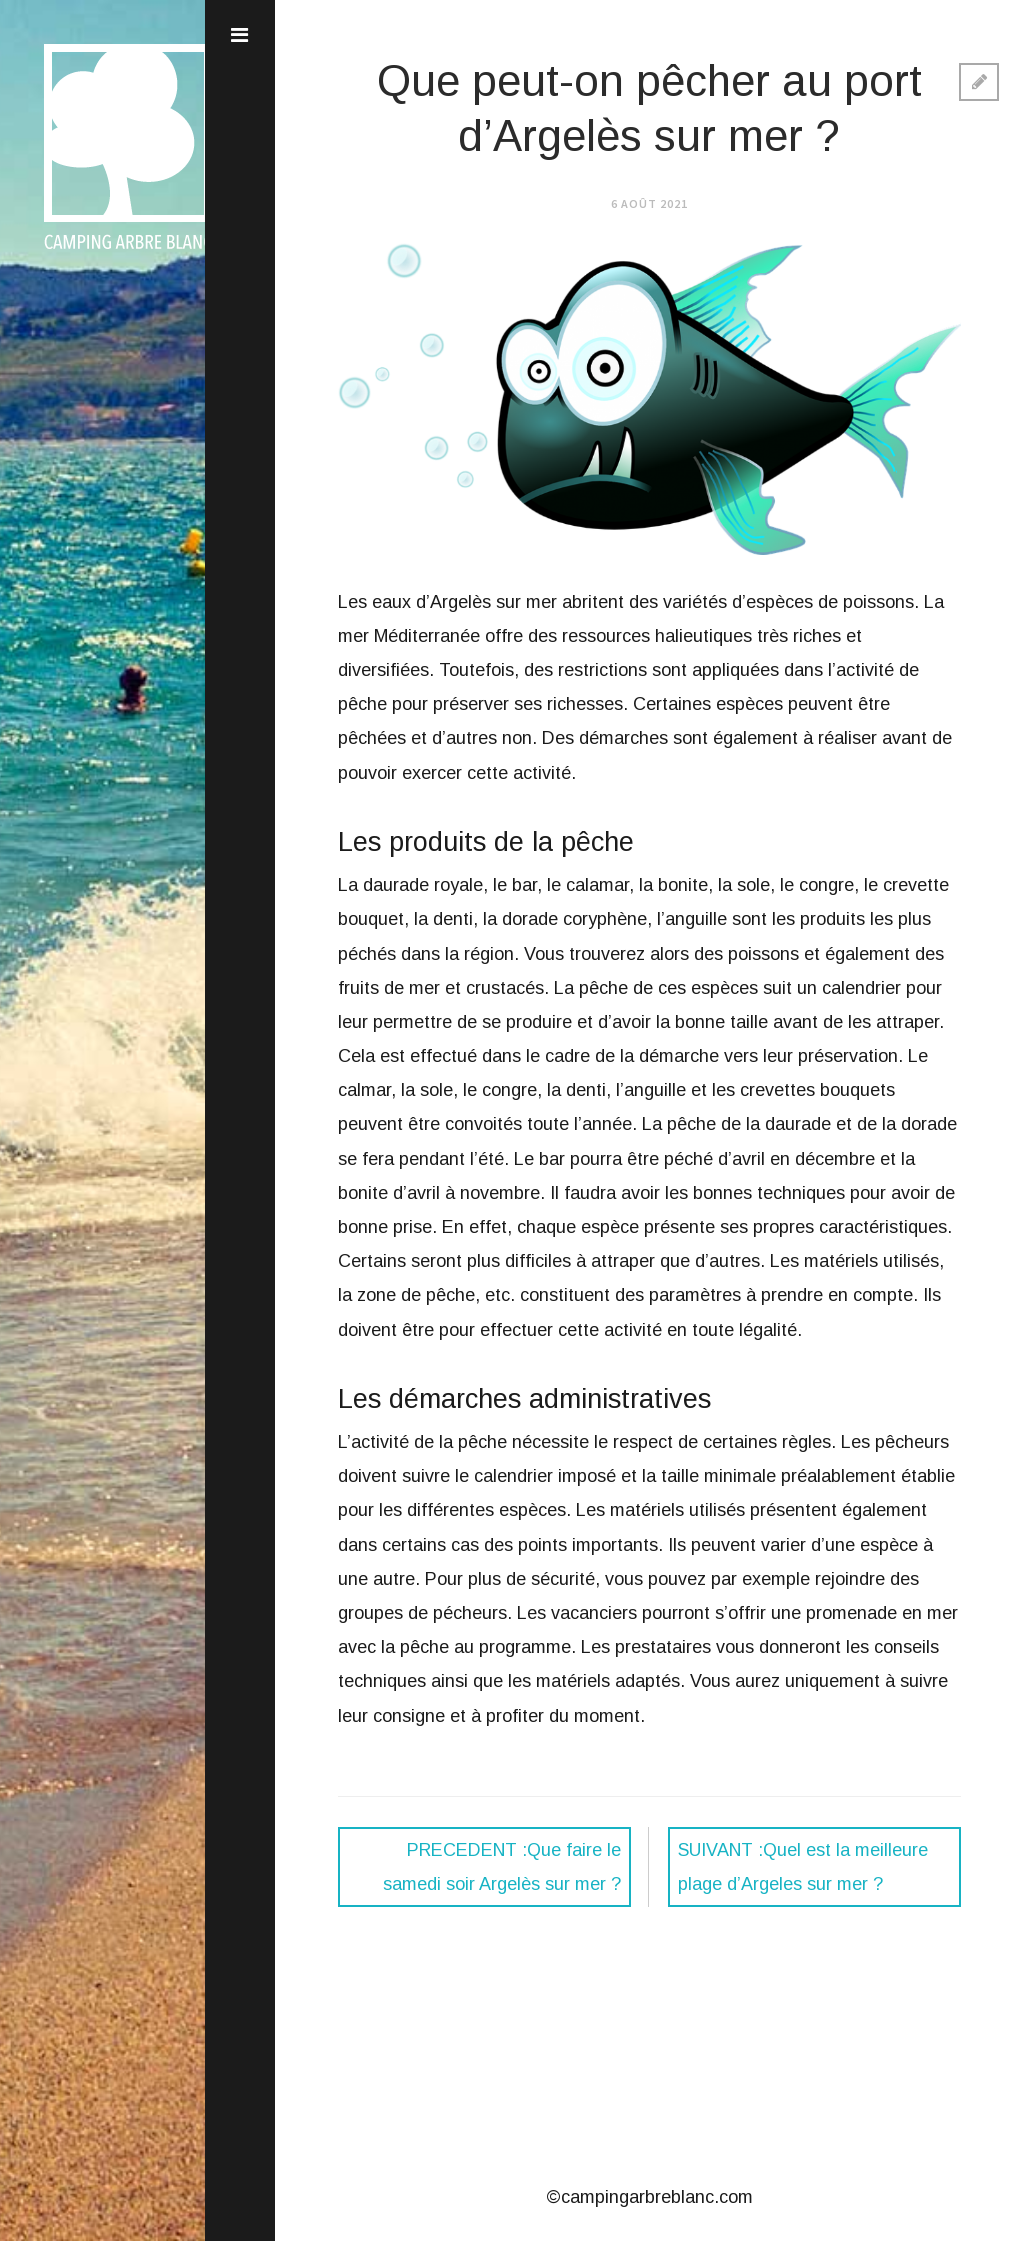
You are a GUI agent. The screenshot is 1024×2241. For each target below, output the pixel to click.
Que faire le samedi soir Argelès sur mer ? (502, 1867)
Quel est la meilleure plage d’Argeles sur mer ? (803, 1867)
